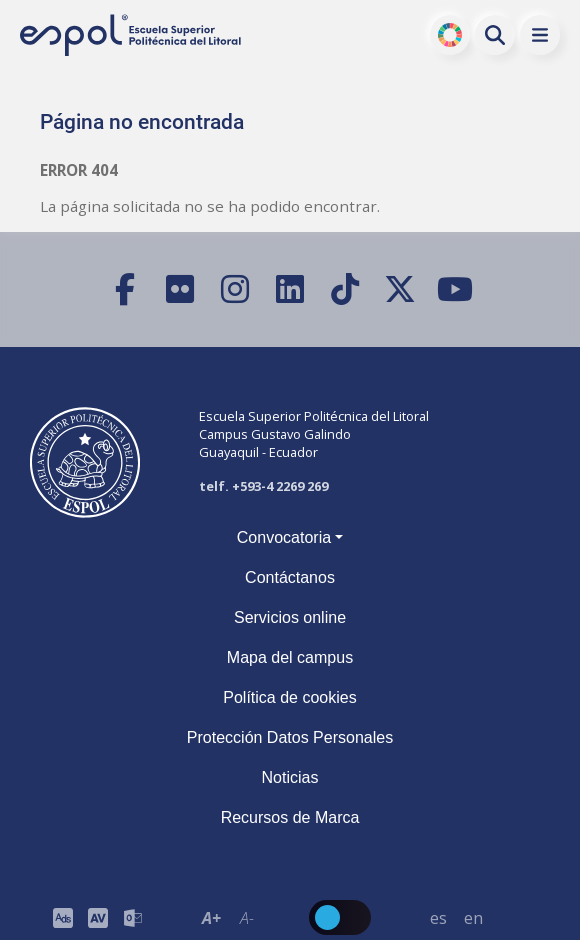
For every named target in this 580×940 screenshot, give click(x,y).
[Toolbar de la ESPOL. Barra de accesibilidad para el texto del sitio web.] (229, 917)
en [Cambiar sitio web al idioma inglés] (473, 918)
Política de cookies (289, 697)
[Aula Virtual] (97, 917)
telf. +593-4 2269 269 (263, 486)
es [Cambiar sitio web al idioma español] (438, 918)
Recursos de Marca (290, 817)
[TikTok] (345, 289)
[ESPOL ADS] (62, 917)
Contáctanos (290, 577)
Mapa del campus (290, 657)
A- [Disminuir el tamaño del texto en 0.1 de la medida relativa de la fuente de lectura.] (247, 918)
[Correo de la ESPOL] (132, 917)
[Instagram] (235, 289)
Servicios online (290, 617)
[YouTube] (455, 289)
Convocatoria (284, 537)
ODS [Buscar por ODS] (450, 35)
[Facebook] (125, 289)
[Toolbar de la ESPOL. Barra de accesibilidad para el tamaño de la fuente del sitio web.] (97, 917)
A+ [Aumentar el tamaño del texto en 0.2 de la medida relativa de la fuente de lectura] (211, 918)
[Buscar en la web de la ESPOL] (495, 35)
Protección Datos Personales (290, 737)
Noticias (290, 777)
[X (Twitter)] (400, 289)
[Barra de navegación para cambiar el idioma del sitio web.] (456, 917)
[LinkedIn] (290, 289)
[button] (540, 35)
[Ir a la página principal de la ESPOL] (132, 35)
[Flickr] (180, 289)
